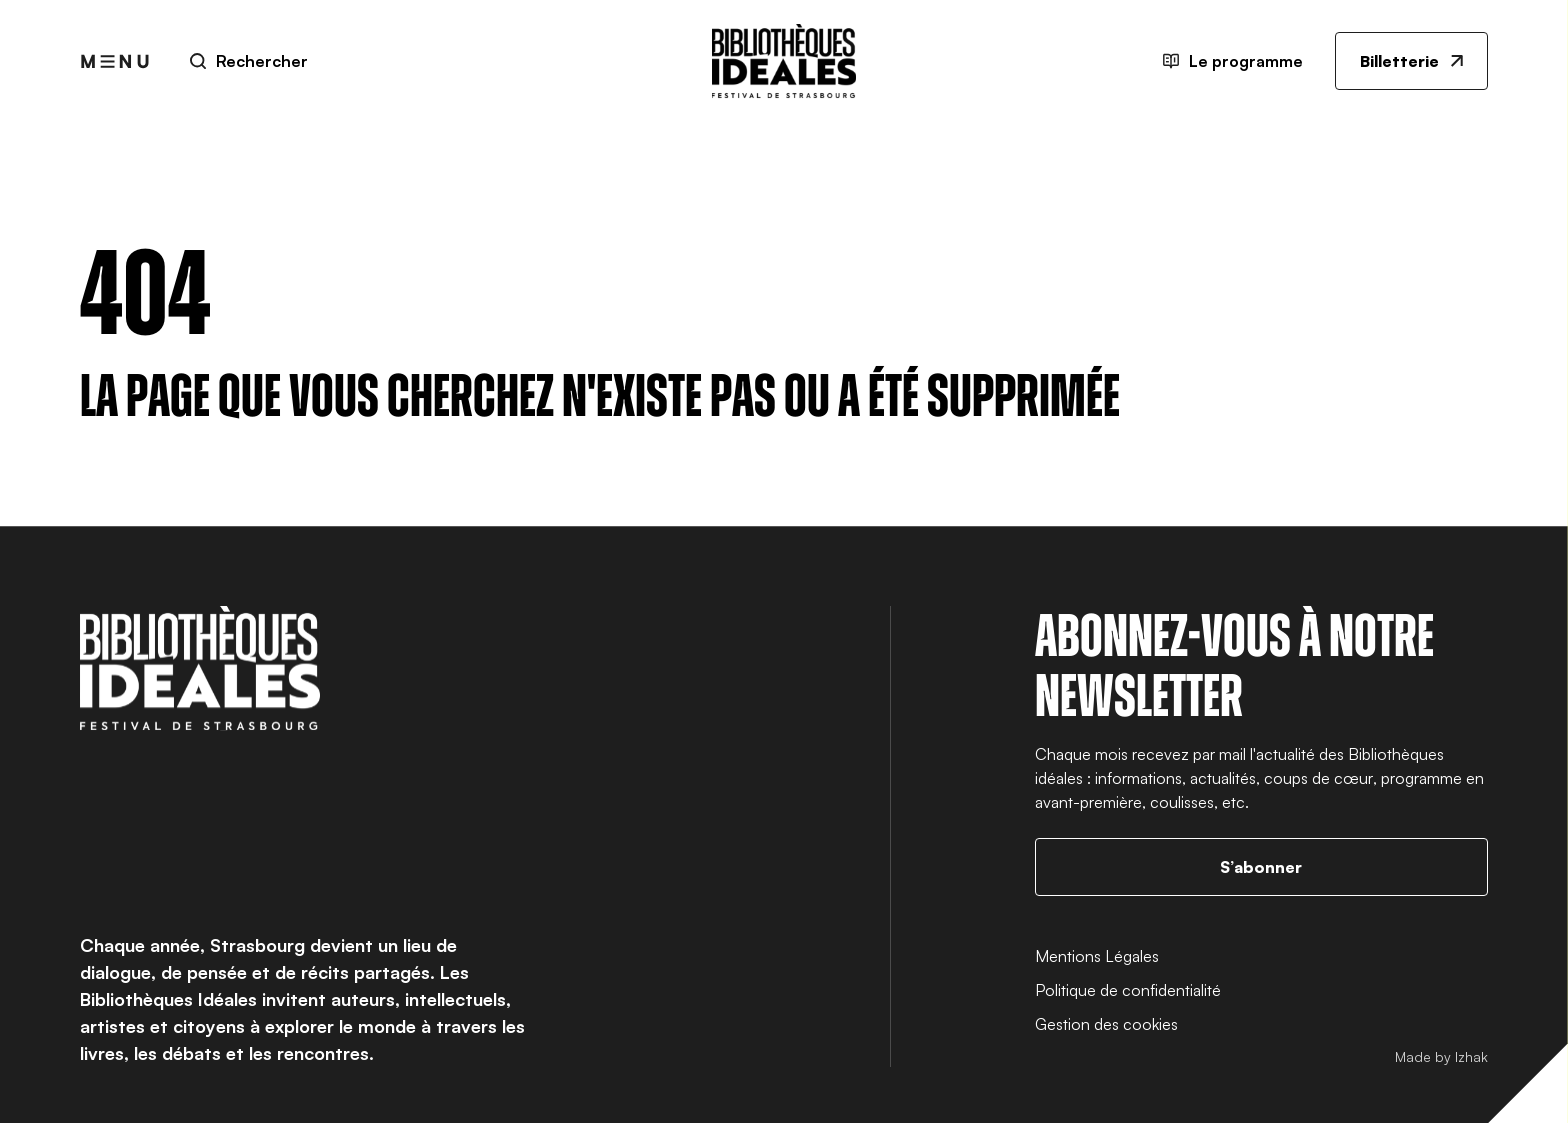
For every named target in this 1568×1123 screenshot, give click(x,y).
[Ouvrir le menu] (115, 61)
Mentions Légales (1097, 956)
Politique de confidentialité (1128, 990)
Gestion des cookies (1106, 1024)
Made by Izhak (1441, 1056)
